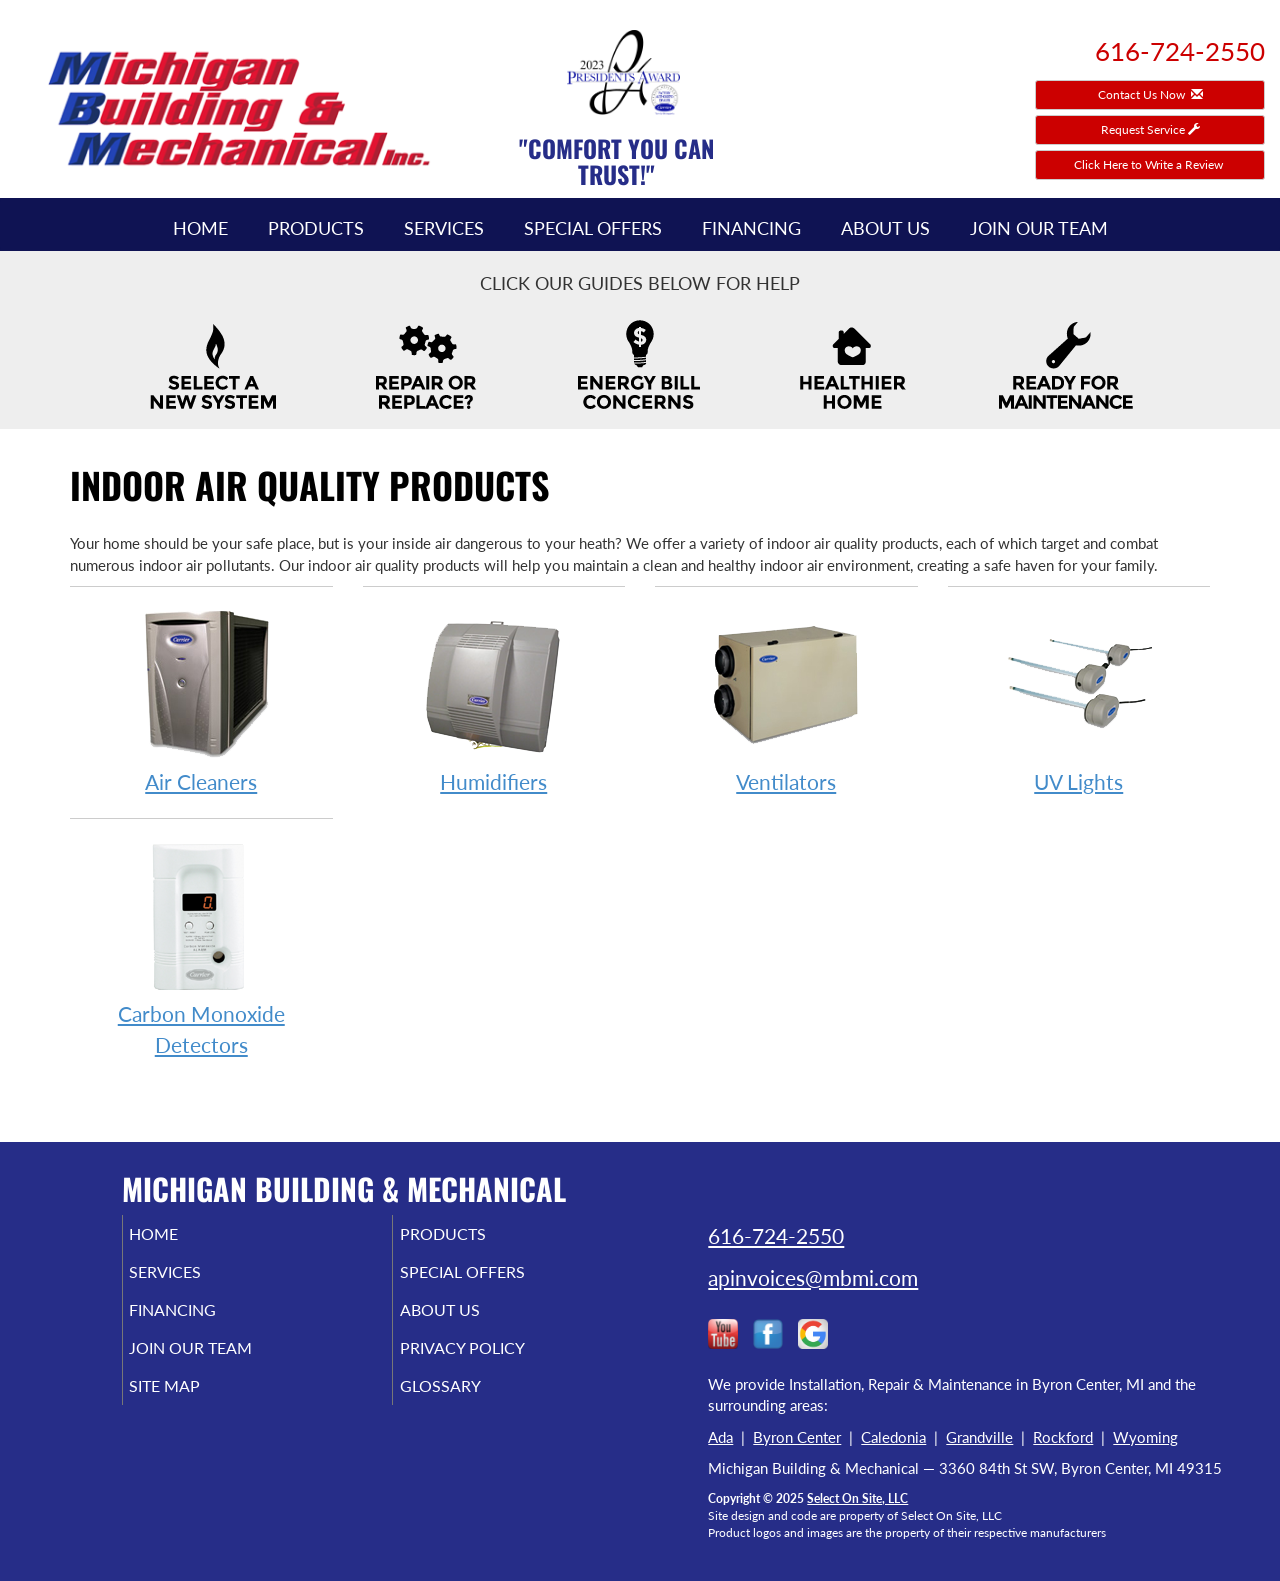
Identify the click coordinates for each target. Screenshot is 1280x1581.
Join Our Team (1039, 228)
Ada (720, 1437)
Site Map (193, 1404)
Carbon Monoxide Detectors (201, 948)
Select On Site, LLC (857, 1498)
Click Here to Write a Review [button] (1150, 164)
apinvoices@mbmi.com (813, 1277)
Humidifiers (494, 700)
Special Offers (593, 228)
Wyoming (1145, 1437)
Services (444, 228)
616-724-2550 (776, 1235)
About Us (885, 228)
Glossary (467, 1404)
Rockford (1063, 1437)
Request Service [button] (1150, 129)
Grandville (979, 1437)
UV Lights (1079, 700)
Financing (751, 228)
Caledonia (893, 1437)
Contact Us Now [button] (1150, 94)
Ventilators (786, 700)
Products (316, 228)
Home (200, 228)
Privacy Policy (492, 1362)
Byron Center (797, 1437)
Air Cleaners (201, 700)
